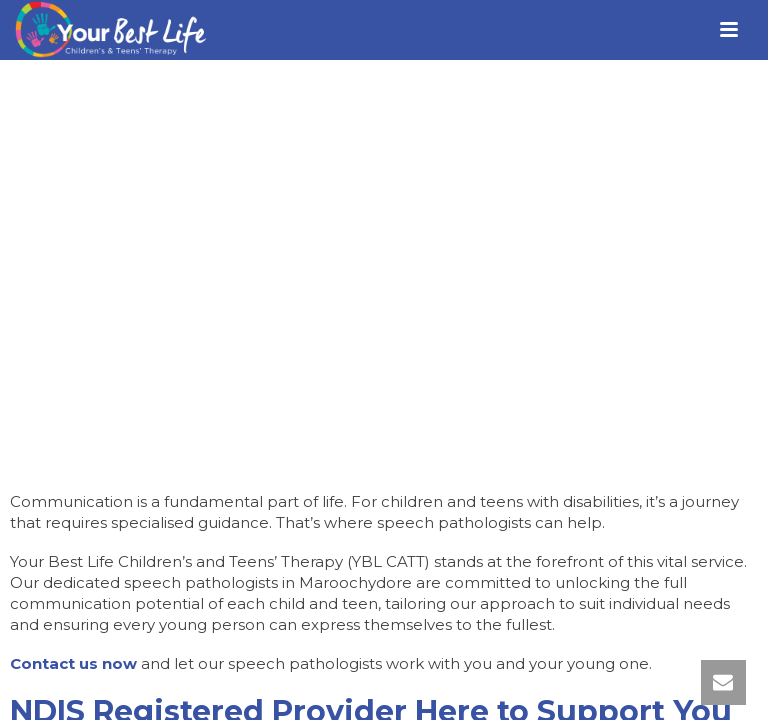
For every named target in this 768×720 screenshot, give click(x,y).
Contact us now (73, 663)
